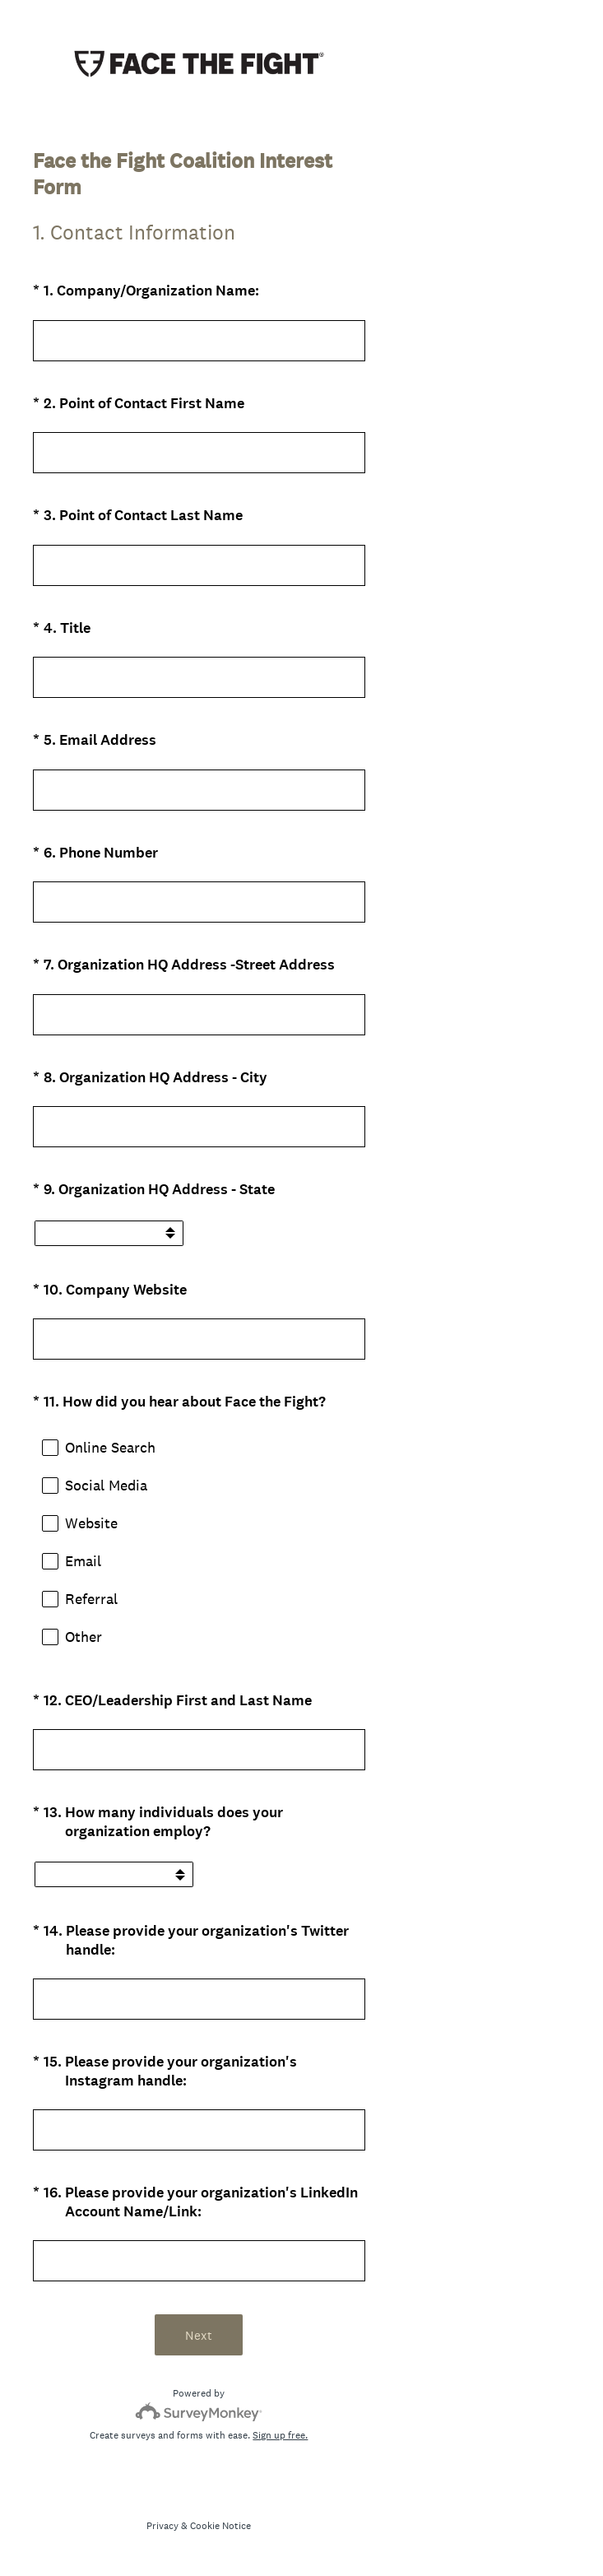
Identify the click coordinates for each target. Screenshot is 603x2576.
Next (198, 2335)
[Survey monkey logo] (199, 2412)
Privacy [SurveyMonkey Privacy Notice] (162, 2525)
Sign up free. (280, 2435)
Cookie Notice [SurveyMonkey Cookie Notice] (220, 2525)
